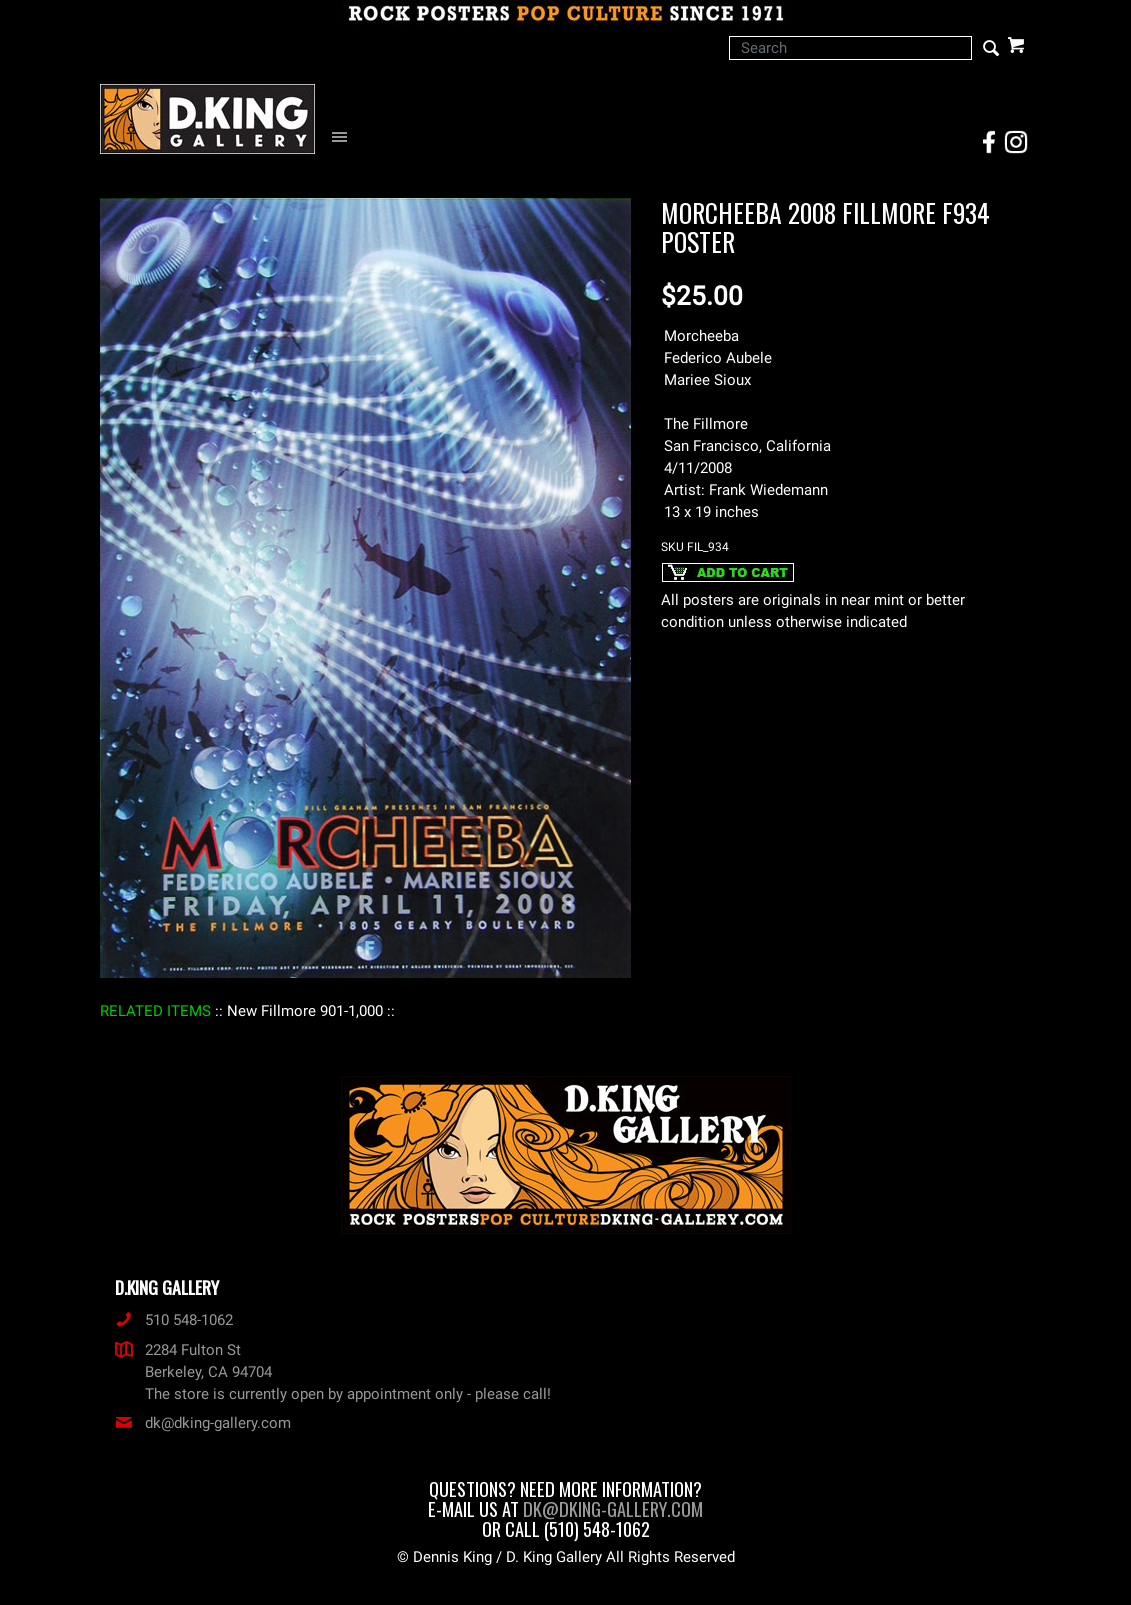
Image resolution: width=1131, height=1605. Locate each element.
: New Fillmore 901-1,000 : (305, 1011)
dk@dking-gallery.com (203, 1423)
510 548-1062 (174, 1320)
